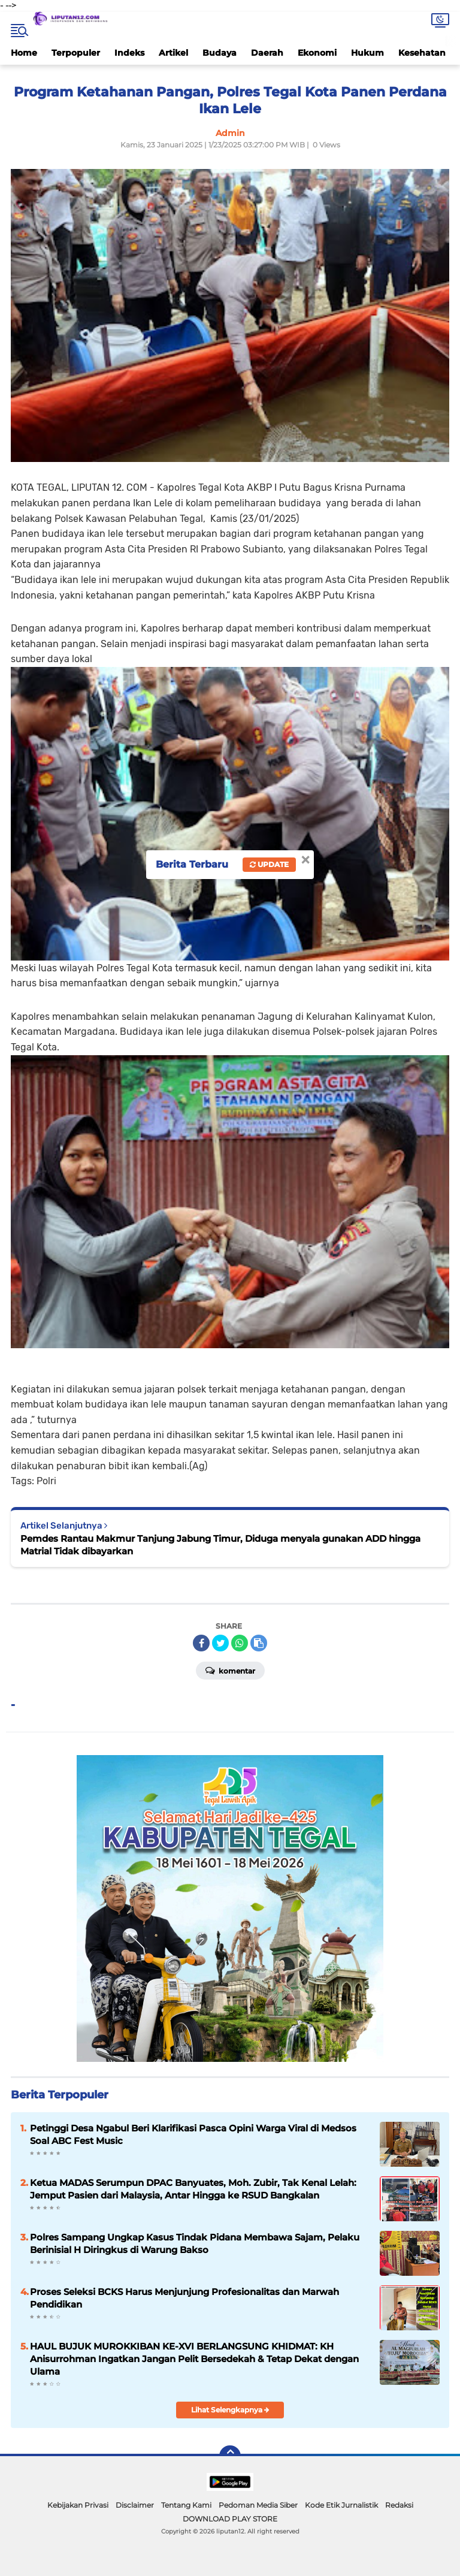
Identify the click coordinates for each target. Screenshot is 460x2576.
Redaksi (399, 2504)
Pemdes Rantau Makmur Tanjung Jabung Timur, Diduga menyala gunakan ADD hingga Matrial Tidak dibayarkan (220, 1545)
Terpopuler (76, 52)
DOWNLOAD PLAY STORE (230, 2518)
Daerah (267, 52)
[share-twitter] (220, 1643)
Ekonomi (317, 52)
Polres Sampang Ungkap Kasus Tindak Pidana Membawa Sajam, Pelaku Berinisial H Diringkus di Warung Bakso (194, 2243)
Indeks (129, 52)
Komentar (230, 1670)
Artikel (173, 52)
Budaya (219, 52)
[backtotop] (230, 2456)
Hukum (367, 52)
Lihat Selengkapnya (230, 2409)
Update (269, 864)
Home (24, 52)
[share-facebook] (201, 1643)
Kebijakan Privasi (77, 2504)
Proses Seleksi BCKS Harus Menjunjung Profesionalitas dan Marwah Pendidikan (184, 2298)
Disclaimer (135, 2504)
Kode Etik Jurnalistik (341, 2504)
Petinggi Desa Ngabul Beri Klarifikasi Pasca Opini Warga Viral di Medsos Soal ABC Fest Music (193, 2134)
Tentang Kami (186, 2504)
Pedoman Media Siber (258, 2504)
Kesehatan (422, 52)
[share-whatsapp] (239, 1643)
